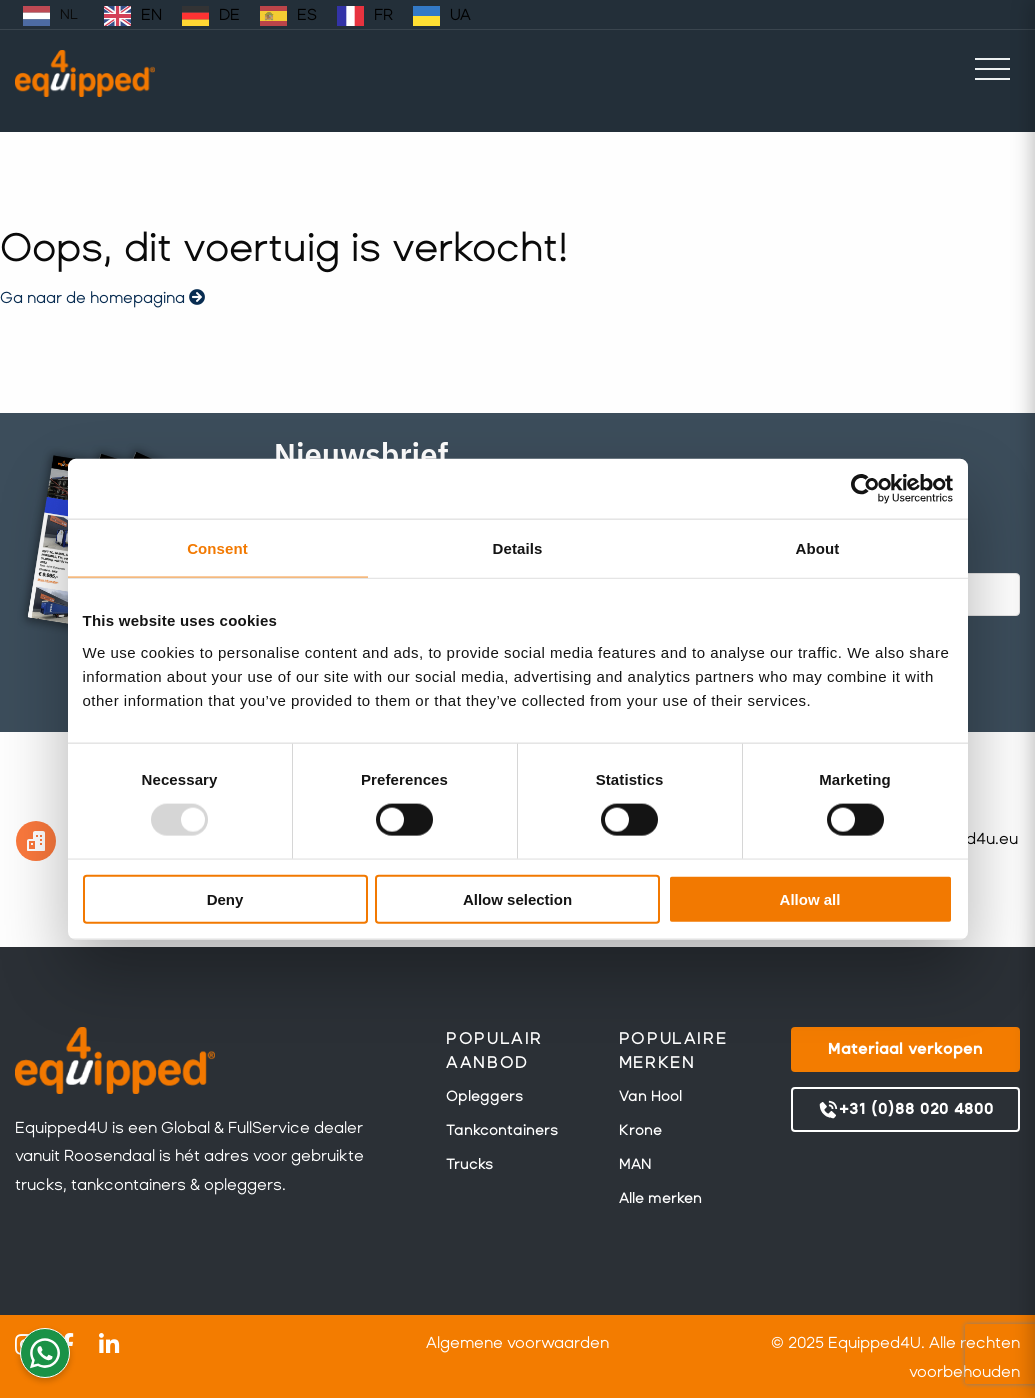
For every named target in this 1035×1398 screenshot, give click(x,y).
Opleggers (484, 1096)
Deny (225, 898)
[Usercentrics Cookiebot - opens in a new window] (865, 489)
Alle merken (660, 1198)
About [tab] (818, 548)
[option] (133, 16)
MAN (635, 1164)
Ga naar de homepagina (102, 297)
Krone (640, 1130)
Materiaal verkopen (905, 1048)
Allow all (810, 898)
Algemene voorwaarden (517, 1342)
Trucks (469, 1164)
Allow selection (517, 898)
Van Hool (650, 1096)
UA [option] (460, 14)
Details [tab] (518, 548)
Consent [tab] (217, 548)
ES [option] (307, 14)
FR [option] (383, 14)
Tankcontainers (502, 1130)
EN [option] (151, 14)
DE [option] (229, 14)
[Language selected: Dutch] (248, 14)
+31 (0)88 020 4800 (905, 1110)
